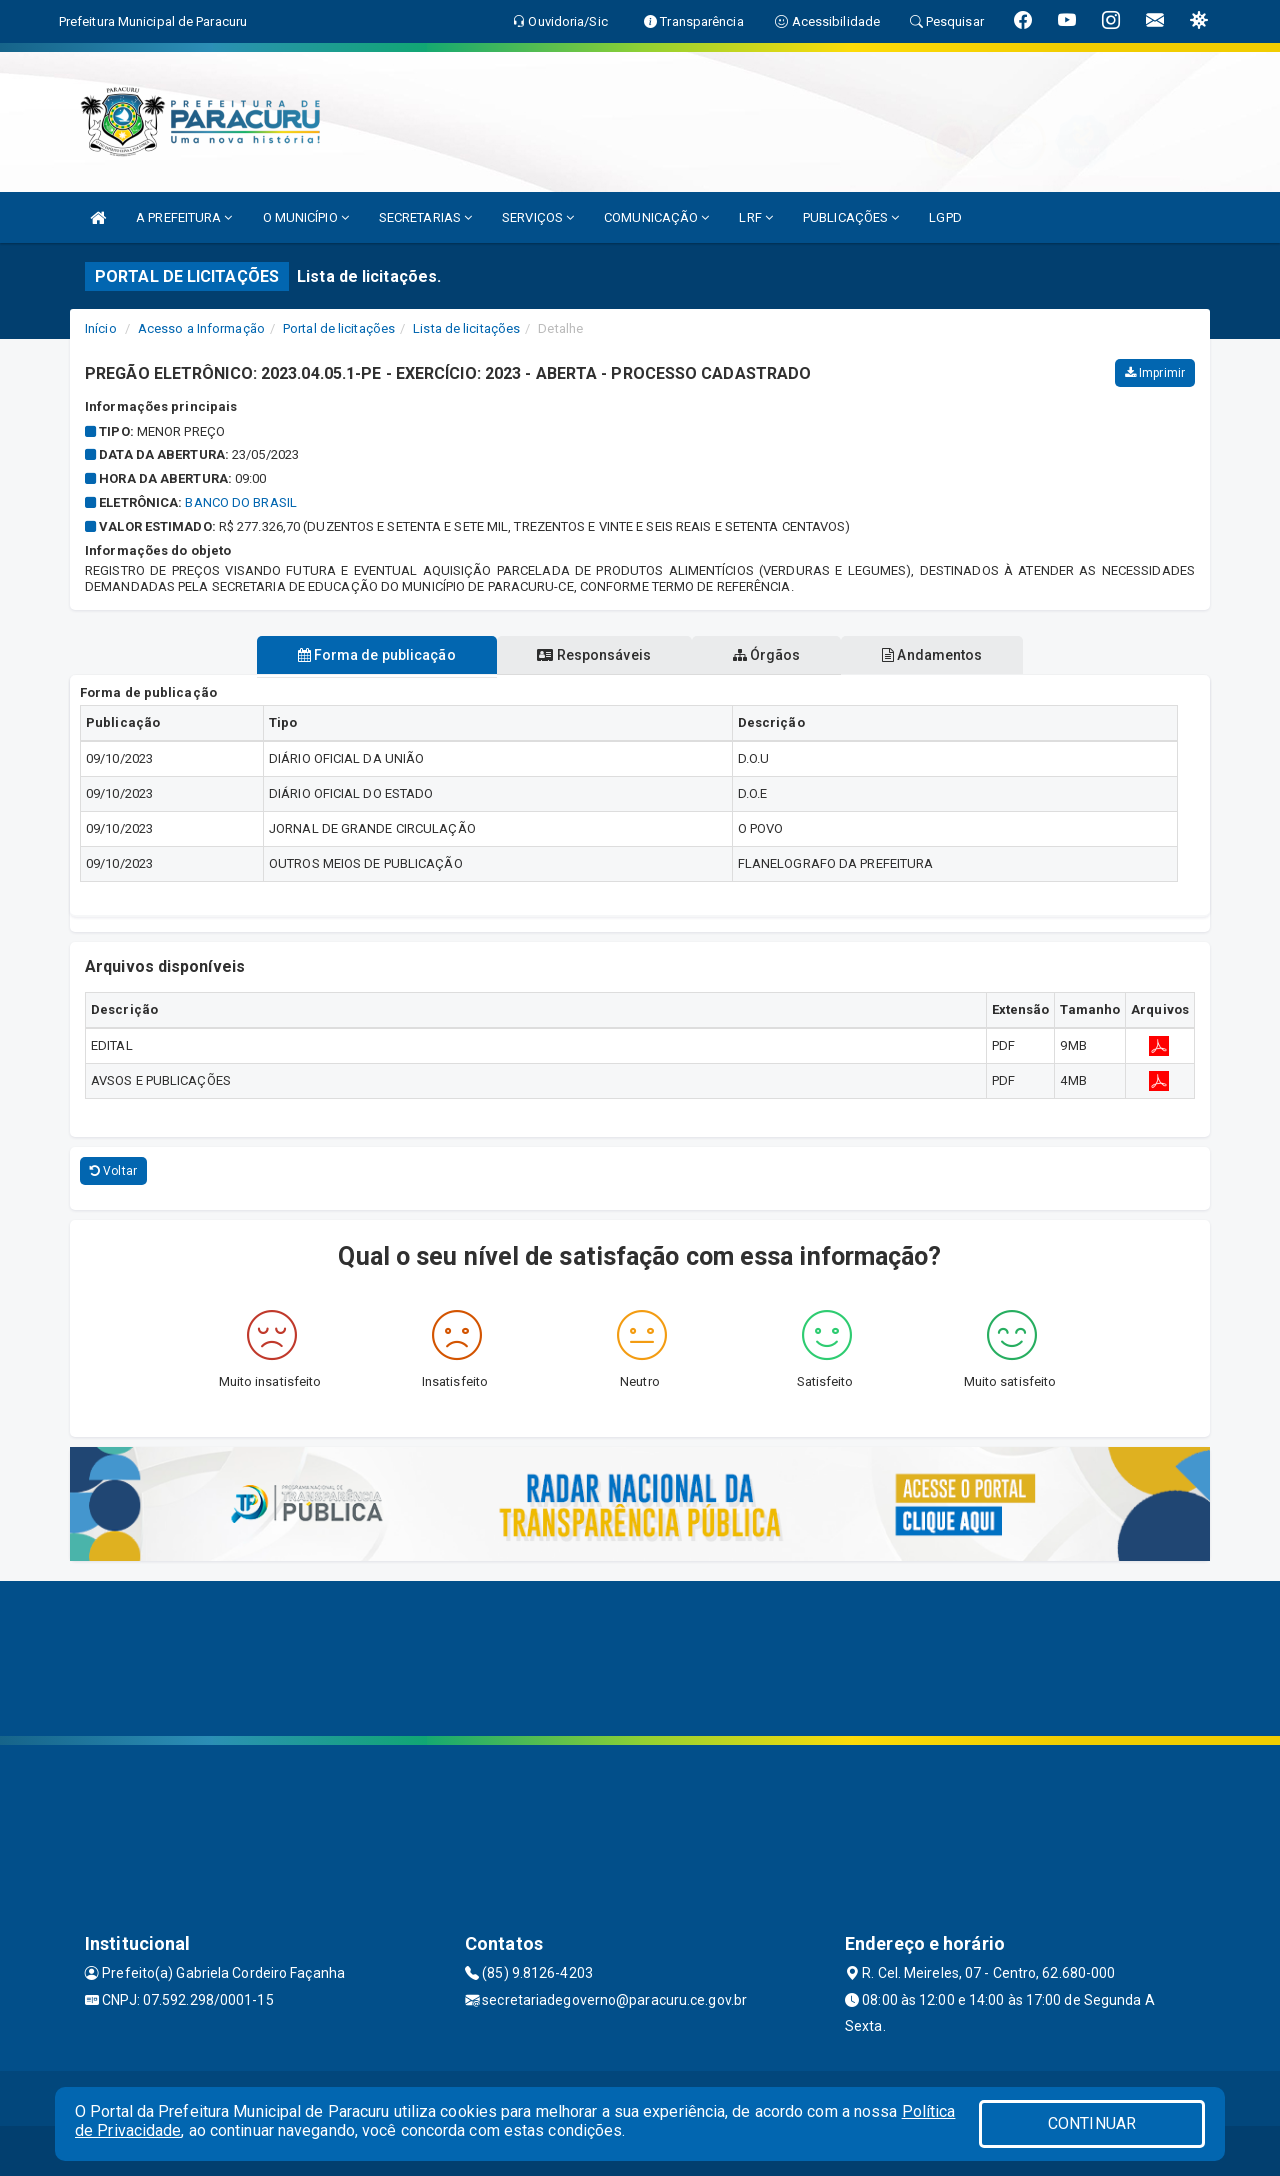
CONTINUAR (1092, 2123)
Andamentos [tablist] (936, 655)
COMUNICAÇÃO (656, 217)
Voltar (113, 1171)
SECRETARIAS (425, 217)
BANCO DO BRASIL (241, 502)
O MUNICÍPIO (306, 217)
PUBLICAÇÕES (851, 217)
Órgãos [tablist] (768, 655)
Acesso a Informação (201, 328)
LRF (756, 217)
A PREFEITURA (184, 217)
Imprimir (1155, 373)
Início (101, 328)
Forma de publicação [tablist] (373, 655)
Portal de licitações (339, 328)
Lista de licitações (466, 328)
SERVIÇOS (538, 217)
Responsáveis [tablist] (592, 655)
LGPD (945, 217)
